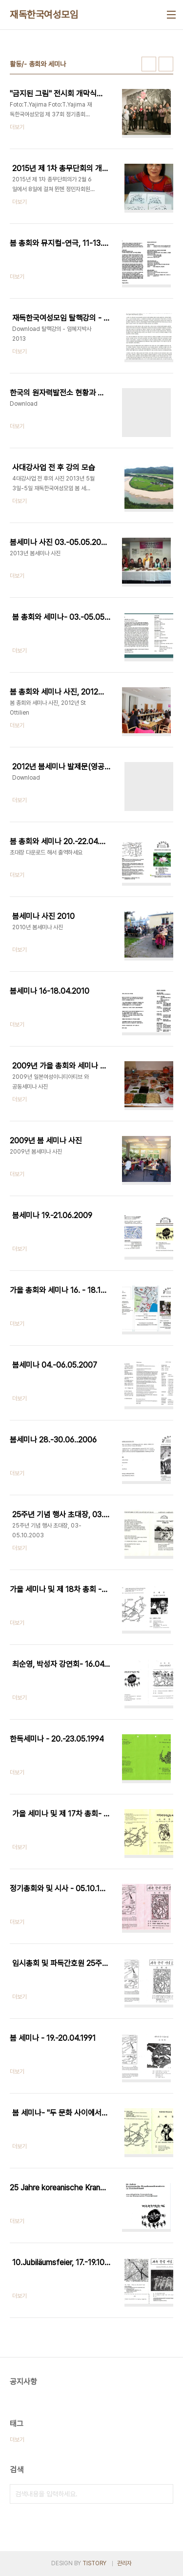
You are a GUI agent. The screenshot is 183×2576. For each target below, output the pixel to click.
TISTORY (94, 2563)
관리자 (124, 2563)
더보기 (17, 2439)
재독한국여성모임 (44, 15)
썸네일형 (149, 64)
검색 (163, 2494)
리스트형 (166, 64)
